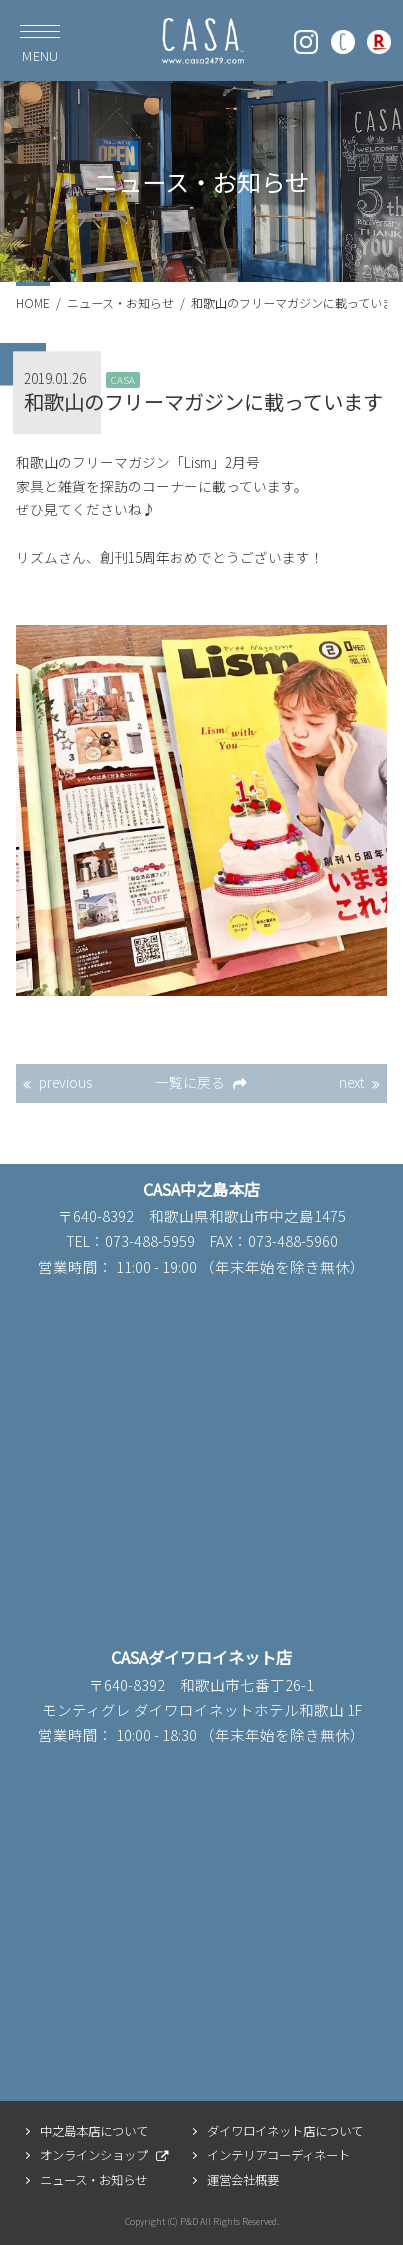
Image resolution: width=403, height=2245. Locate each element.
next (351, 1082)
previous (65, 1082)
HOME (33, 302)
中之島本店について (94, 2131)
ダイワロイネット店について (285, 2131)
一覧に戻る (190, 1082)
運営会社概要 (243, 2180)
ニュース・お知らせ (120, 302)
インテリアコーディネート (278, 2155)
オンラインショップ (94, 2155)
